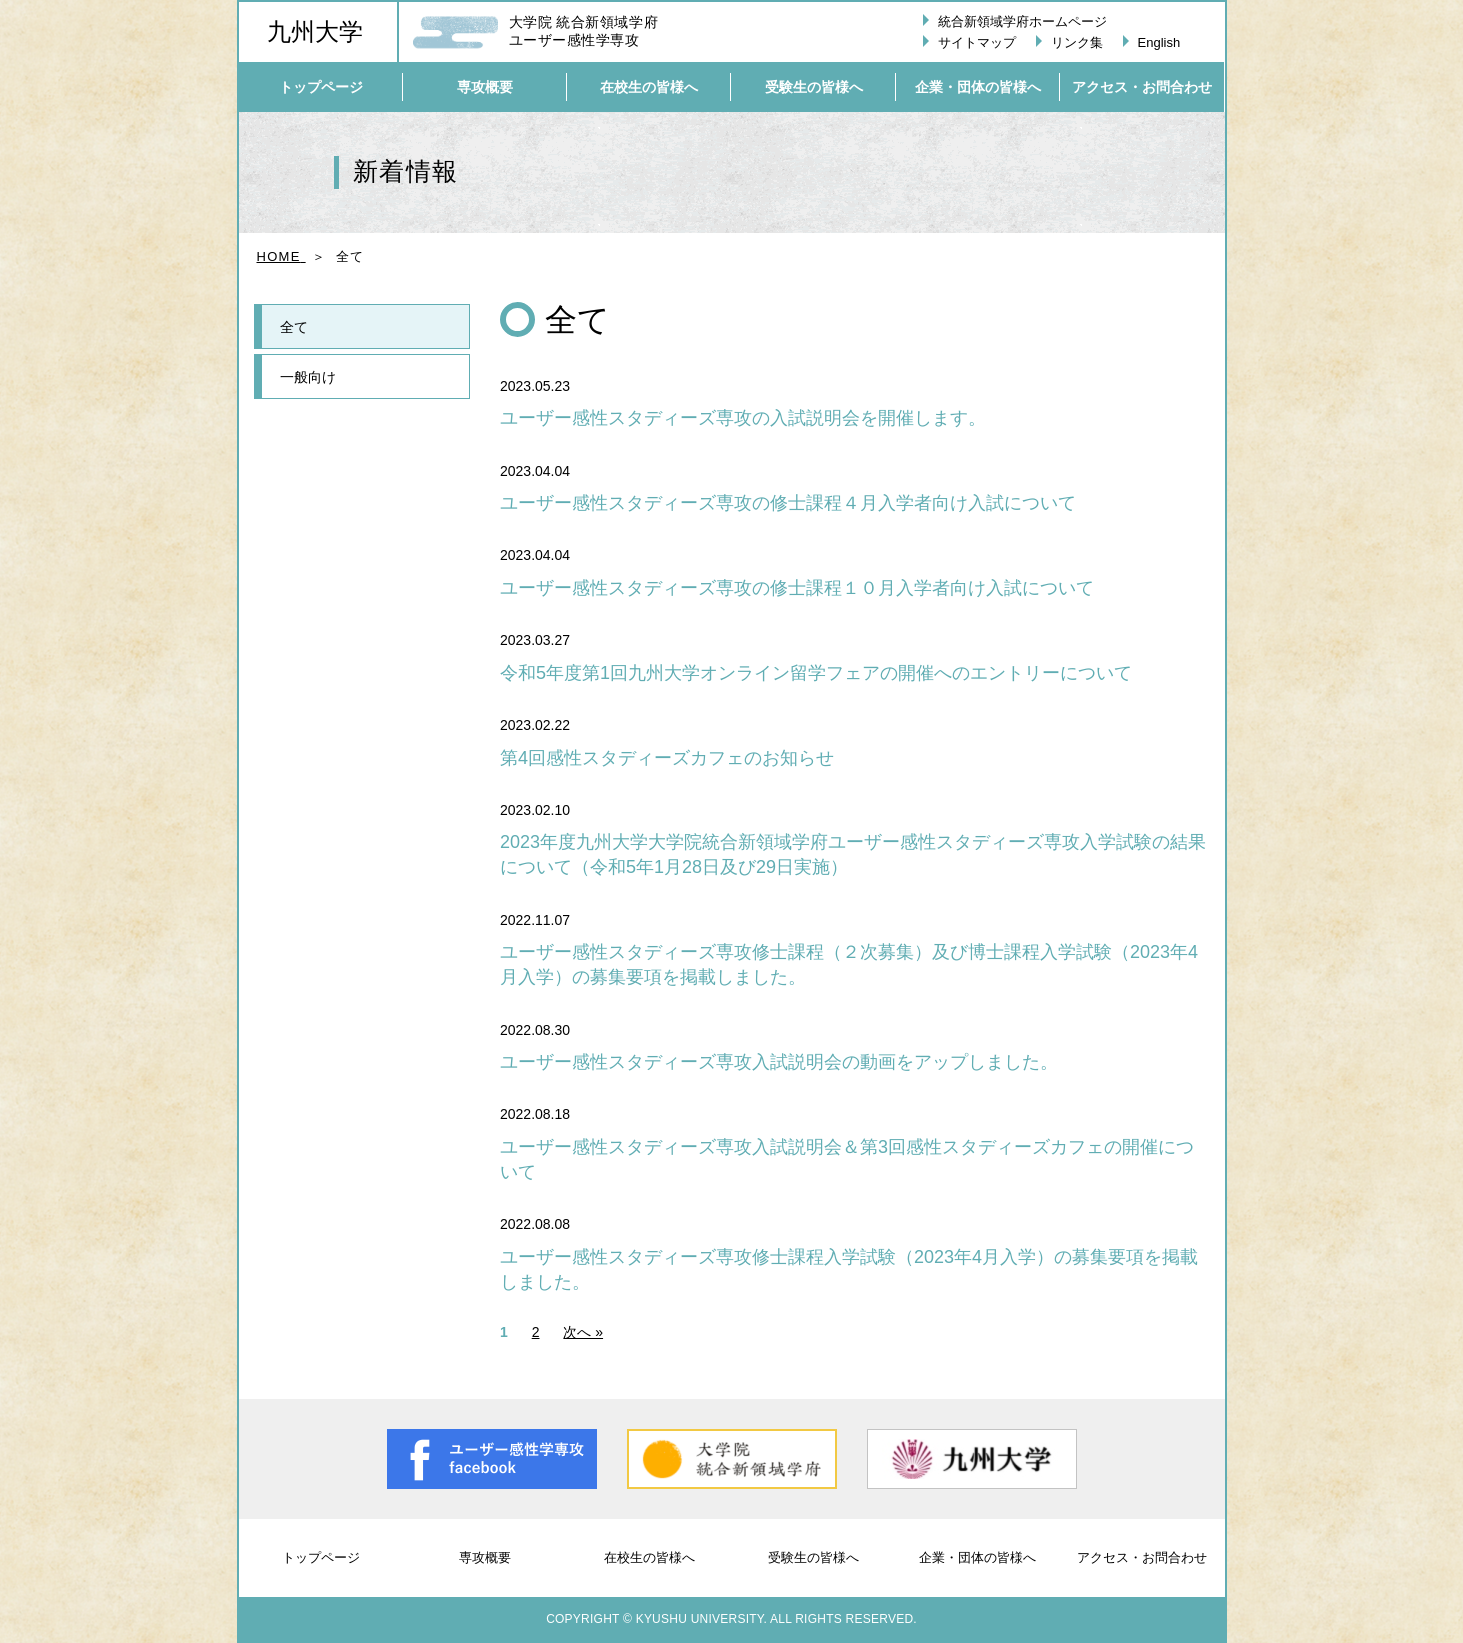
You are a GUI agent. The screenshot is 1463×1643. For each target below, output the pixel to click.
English (1159, 42)
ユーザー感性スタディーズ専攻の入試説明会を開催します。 (743, 418)
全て (294, 327)
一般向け (308, 377)
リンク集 (1077, 42)
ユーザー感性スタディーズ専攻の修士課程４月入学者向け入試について (788, 503)
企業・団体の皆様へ (977, 1557)
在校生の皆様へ (649, 1557)
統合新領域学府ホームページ (1022, 21)
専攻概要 (485, 1557)
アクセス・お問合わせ (1142, 1557)
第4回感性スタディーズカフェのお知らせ (667, 758)
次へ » (583, 1332)
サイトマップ (977, 42)
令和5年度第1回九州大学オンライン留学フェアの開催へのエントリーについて (816, 673)
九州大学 (315, 32)
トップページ (321, 1557)
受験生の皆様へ (813, 1557)
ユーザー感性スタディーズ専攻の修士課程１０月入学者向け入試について (797, 588)
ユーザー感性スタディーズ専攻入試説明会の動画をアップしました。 (779, 1062)
